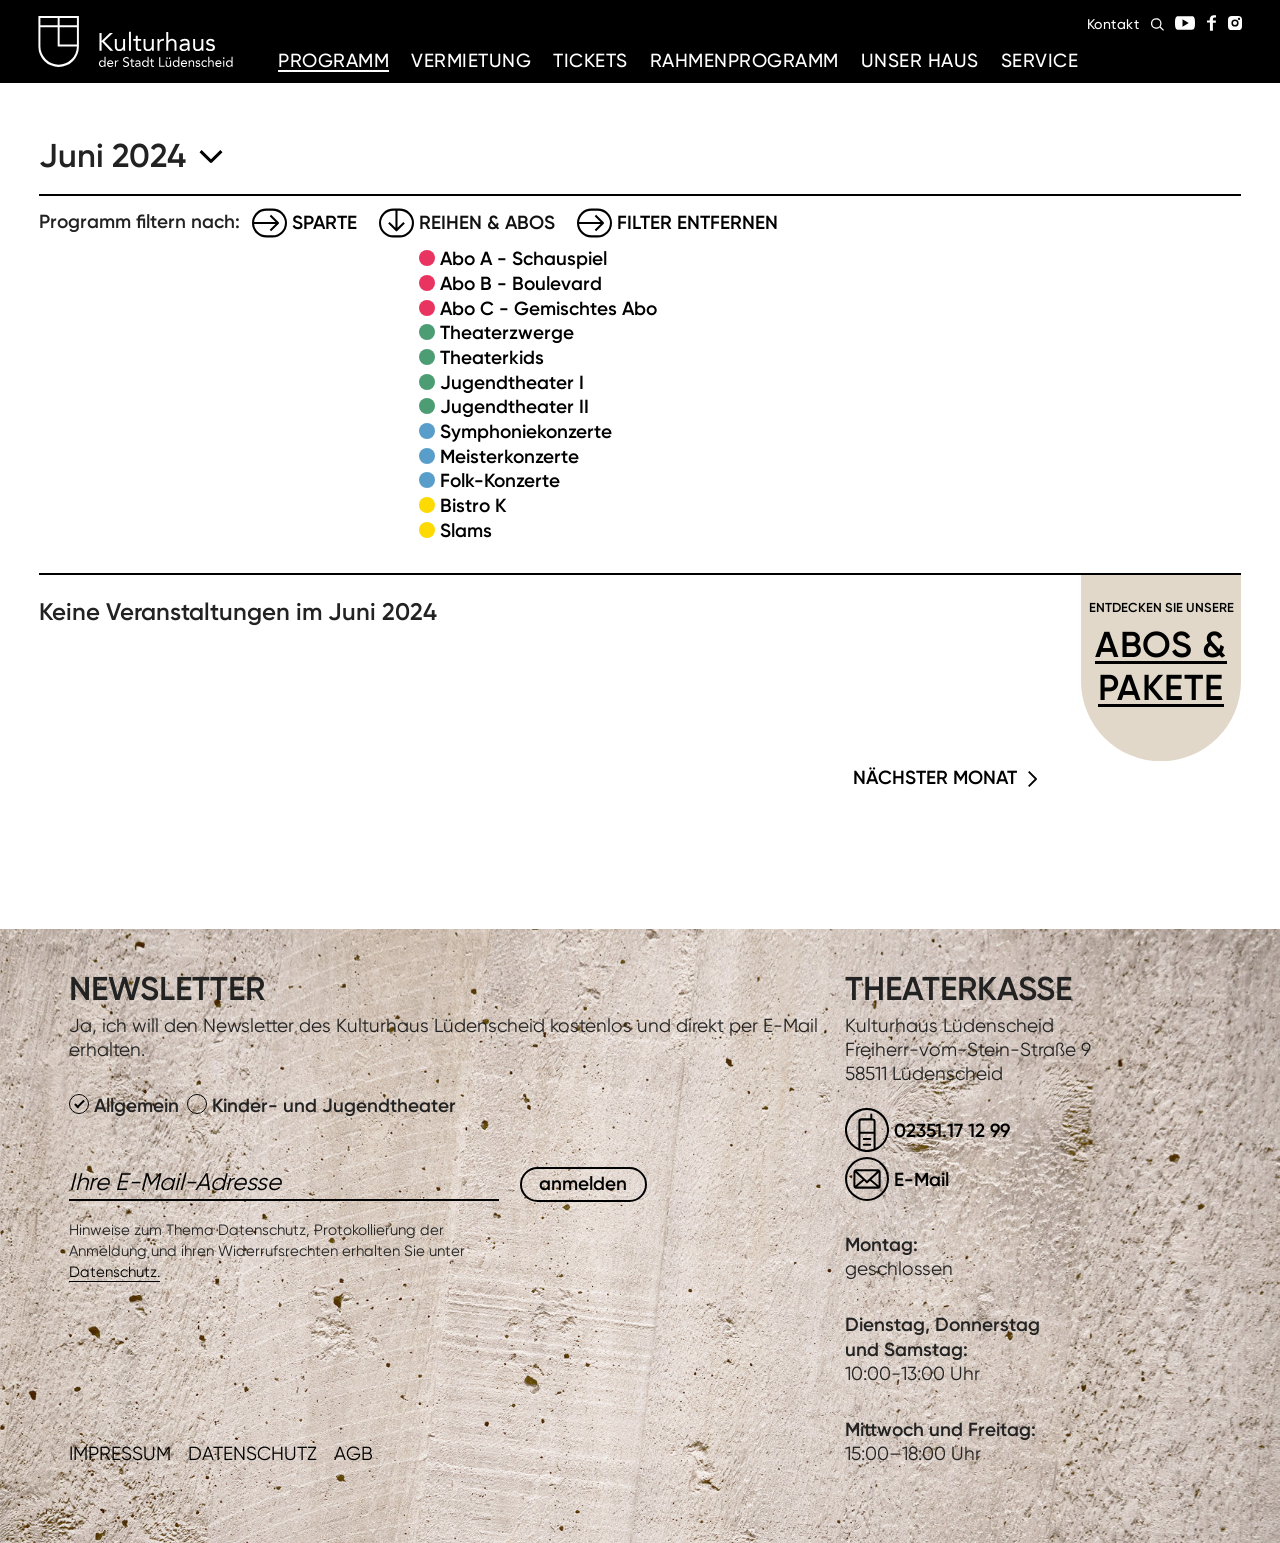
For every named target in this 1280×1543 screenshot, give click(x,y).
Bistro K (473, 505)
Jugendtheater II (514, 406)
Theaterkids (492, 357)
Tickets (590, 60)
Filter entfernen (697, 222)
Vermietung (471, 60)
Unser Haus (920, 60)
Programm (333, 60)
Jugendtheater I (512, 382)
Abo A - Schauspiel (523, 258)
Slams (466, 530)
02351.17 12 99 (952, 1130)
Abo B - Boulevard (521, 283)
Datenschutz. (114, 1272)
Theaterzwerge (507, 332)
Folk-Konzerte (500, 480)
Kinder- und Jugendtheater (321, 1105)
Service (1040, 60)
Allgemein (126, 1105)
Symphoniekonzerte (526, 431)
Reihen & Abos (487, 222)
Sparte (324, 222)
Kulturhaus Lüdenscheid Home (135, 42)
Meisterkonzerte (509, 456)
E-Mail (921, 1179)
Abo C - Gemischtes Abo (548, 308)
